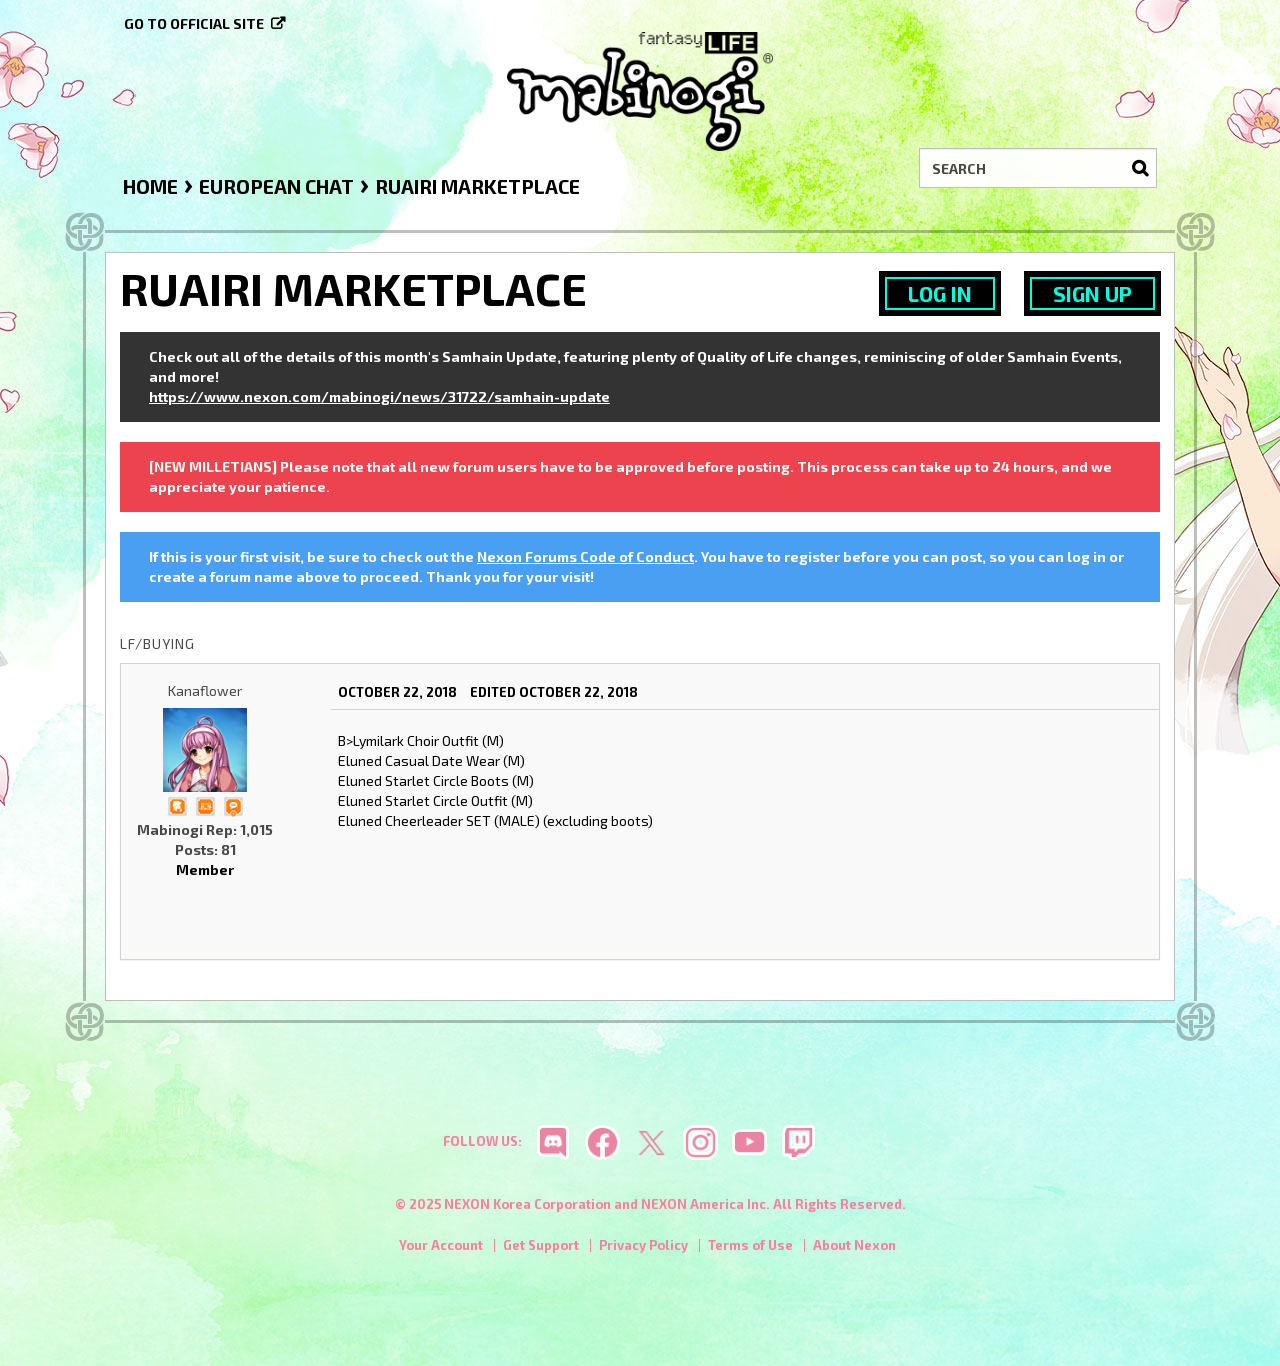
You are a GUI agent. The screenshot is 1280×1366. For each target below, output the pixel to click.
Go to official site (194, 23)
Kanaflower (205, 690)
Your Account (441, 1245)
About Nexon (854, 1245)
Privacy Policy (643, 1245)
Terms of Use (750, 1245)
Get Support (541, 1245)
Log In (940, 293)
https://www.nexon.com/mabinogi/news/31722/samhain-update (379, 396)
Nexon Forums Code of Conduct (585, 556)
